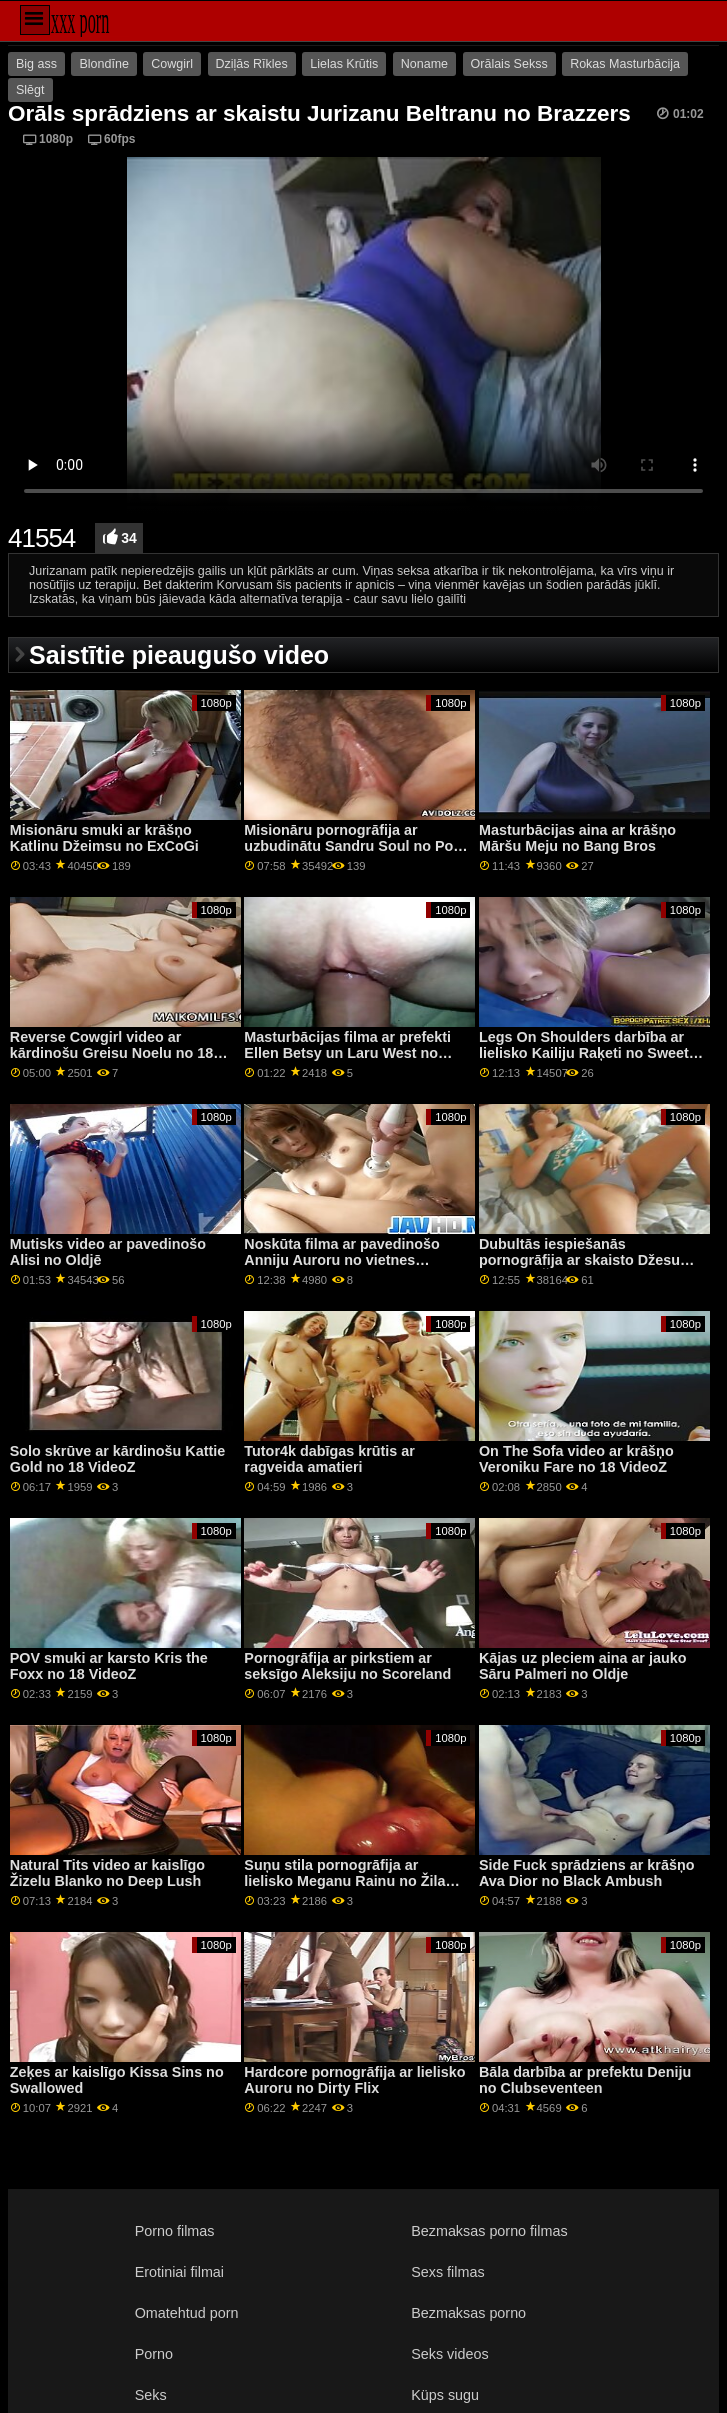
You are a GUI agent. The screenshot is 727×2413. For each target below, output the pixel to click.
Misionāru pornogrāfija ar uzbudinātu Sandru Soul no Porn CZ (355, 846)
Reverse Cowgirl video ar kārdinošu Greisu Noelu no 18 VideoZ (111, 1053)
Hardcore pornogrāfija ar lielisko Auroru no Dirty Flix (354, 2080)
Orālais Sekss (509, 64)
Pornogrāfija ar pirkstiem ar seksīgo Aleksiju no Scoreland (347, 1666)
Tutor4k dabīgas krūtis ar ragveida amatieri (329, 1459)
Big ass (36, 64)
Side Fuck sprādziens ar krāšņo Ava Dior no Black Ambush (586, 1873)
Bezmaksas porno (468, 2313)
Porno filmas (175, 2231)
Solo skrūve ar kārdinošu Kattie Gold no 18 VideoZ (117, 1459)
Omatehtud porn (187, 2313)
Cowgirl (172, 64)
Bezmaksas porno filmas (489, 2231)
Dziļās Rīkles (252, 64)
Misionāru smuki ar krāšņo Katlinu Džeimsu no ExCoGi (104, 838)
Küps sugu (445, 2395)
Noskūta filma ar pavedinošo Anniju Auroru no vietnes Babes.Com (342, 1260)
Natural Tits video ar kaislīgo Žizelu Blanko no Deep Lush (107, 1873)
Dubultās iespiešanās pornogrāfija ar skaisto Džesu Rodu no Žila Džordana (579, 1260)
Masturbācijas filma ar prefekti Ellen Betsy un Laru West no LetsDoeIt (347, 1053)
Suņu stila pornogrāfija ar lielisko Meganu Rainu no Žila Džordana (344, 1881)
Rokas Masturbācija (625, 64)
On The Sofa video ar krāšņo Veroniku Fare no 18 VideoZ (576, 1459)
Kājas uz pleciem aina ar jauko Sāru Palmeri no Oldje (583, 1666)
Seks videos (449, 2354)
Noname (424, 64)
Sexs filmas (447, 2272)
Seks (151, 2395)
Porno (154, 2354)
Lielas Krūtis (344, 64)
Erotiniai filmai (179, 2272)
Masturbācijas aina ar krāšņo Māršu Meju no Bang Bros (577, 838)
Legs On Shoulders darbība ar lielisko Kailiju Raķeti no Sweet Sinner (584, 1053)
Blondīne (103, 64)
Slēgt (30, 90)
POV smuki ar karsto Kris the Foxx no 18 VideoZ (109, 1666)
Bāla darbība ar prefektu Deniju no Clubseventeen (585, 2080)
